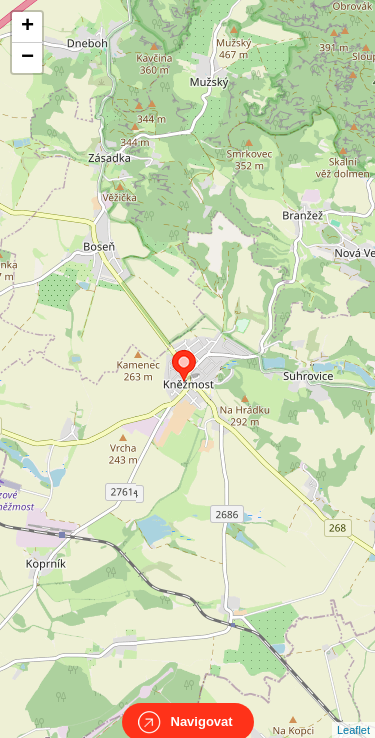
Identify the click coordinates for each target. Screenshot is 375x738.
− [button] (27, 58)
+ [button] (27, 27)
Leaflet (353, 712)
